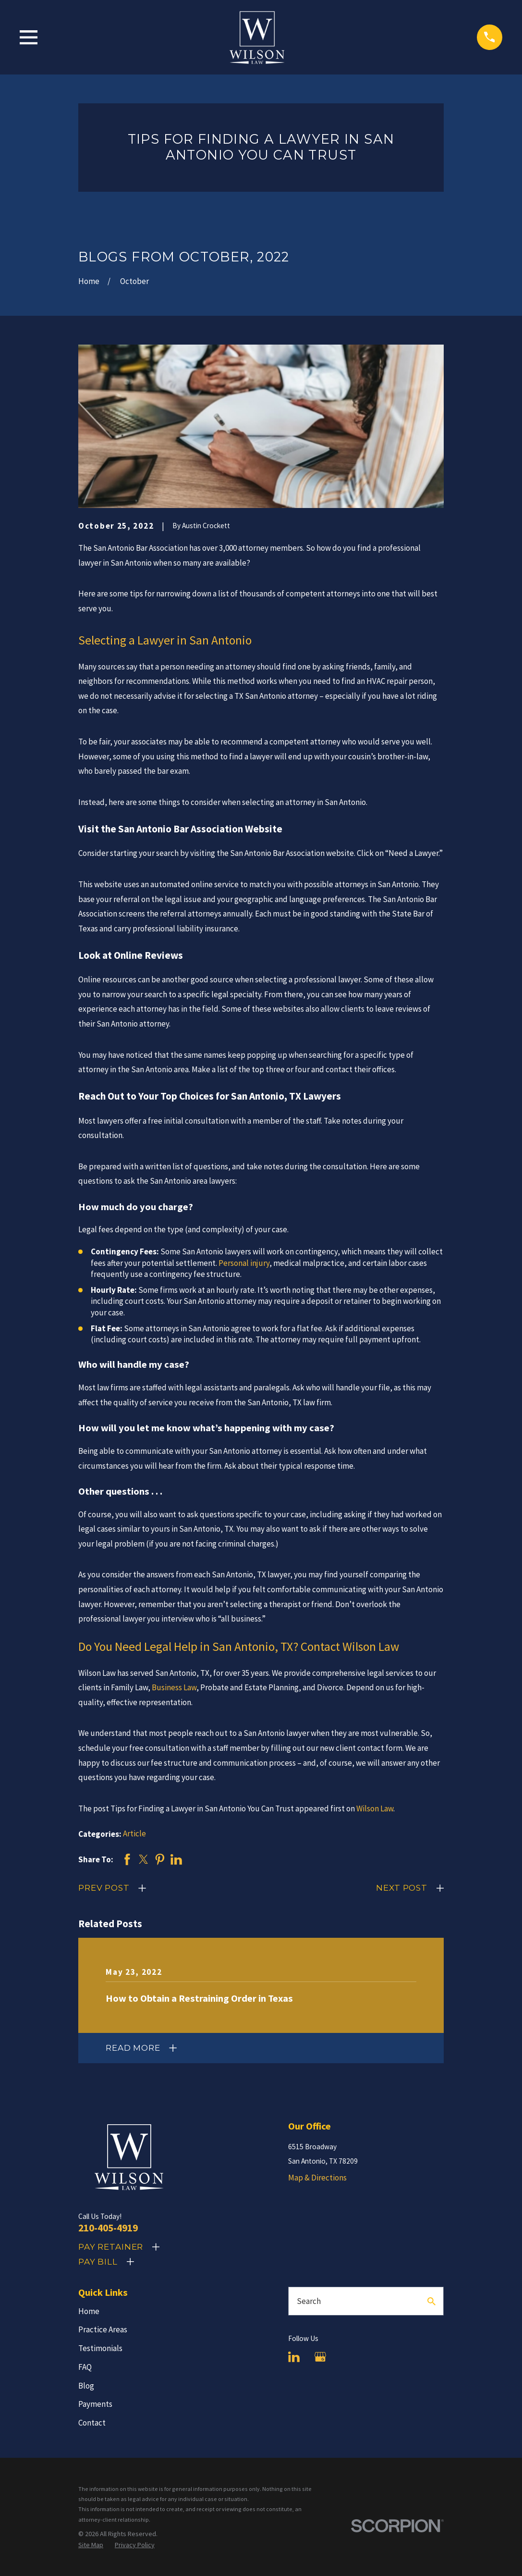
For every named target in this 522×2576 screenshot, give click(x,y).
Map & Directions (317, 2177)
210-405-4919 (108, 2227)
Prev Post (104, 1888)
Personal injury (244, 1263)
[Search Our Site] (431, 2301)
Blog (86, 2385)
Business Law (174, 1687)
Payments (95, 2404)
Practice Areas (102, 2329)
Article (134, 1833)
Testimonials (100, 2348)
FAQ (85, 2367)
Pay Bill (98, 2261)
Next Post (401, 1888)
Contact (92, 2422)
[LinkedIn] (294, 2357)
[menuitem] (90, 2545)
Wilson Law (374, 1808)
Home (88, 2311)
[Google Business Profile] (320, 2357)
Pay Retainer (110, 2247)
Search (309, 2301)
